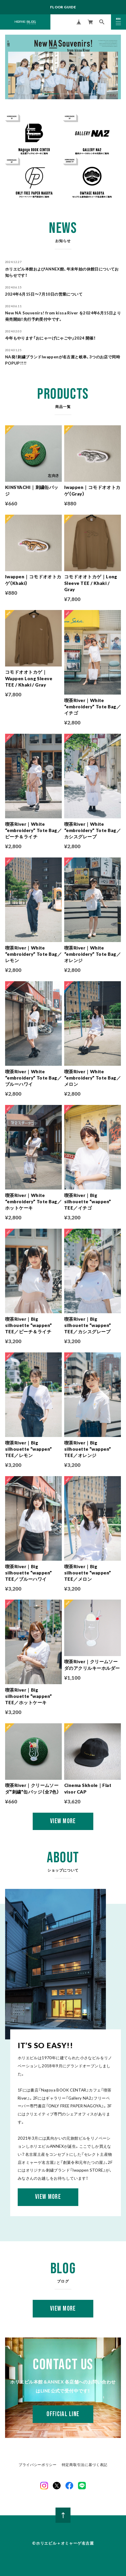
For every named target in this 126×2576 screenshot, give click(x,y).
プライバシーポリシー (38, 2465)
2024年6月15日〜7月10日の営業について (43, 294)
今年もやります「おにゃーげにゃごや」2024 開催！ (50, 338)
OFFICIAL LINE (62, 2414)
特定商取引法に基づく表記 (84, 2465)
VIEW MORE (48, 2197)
